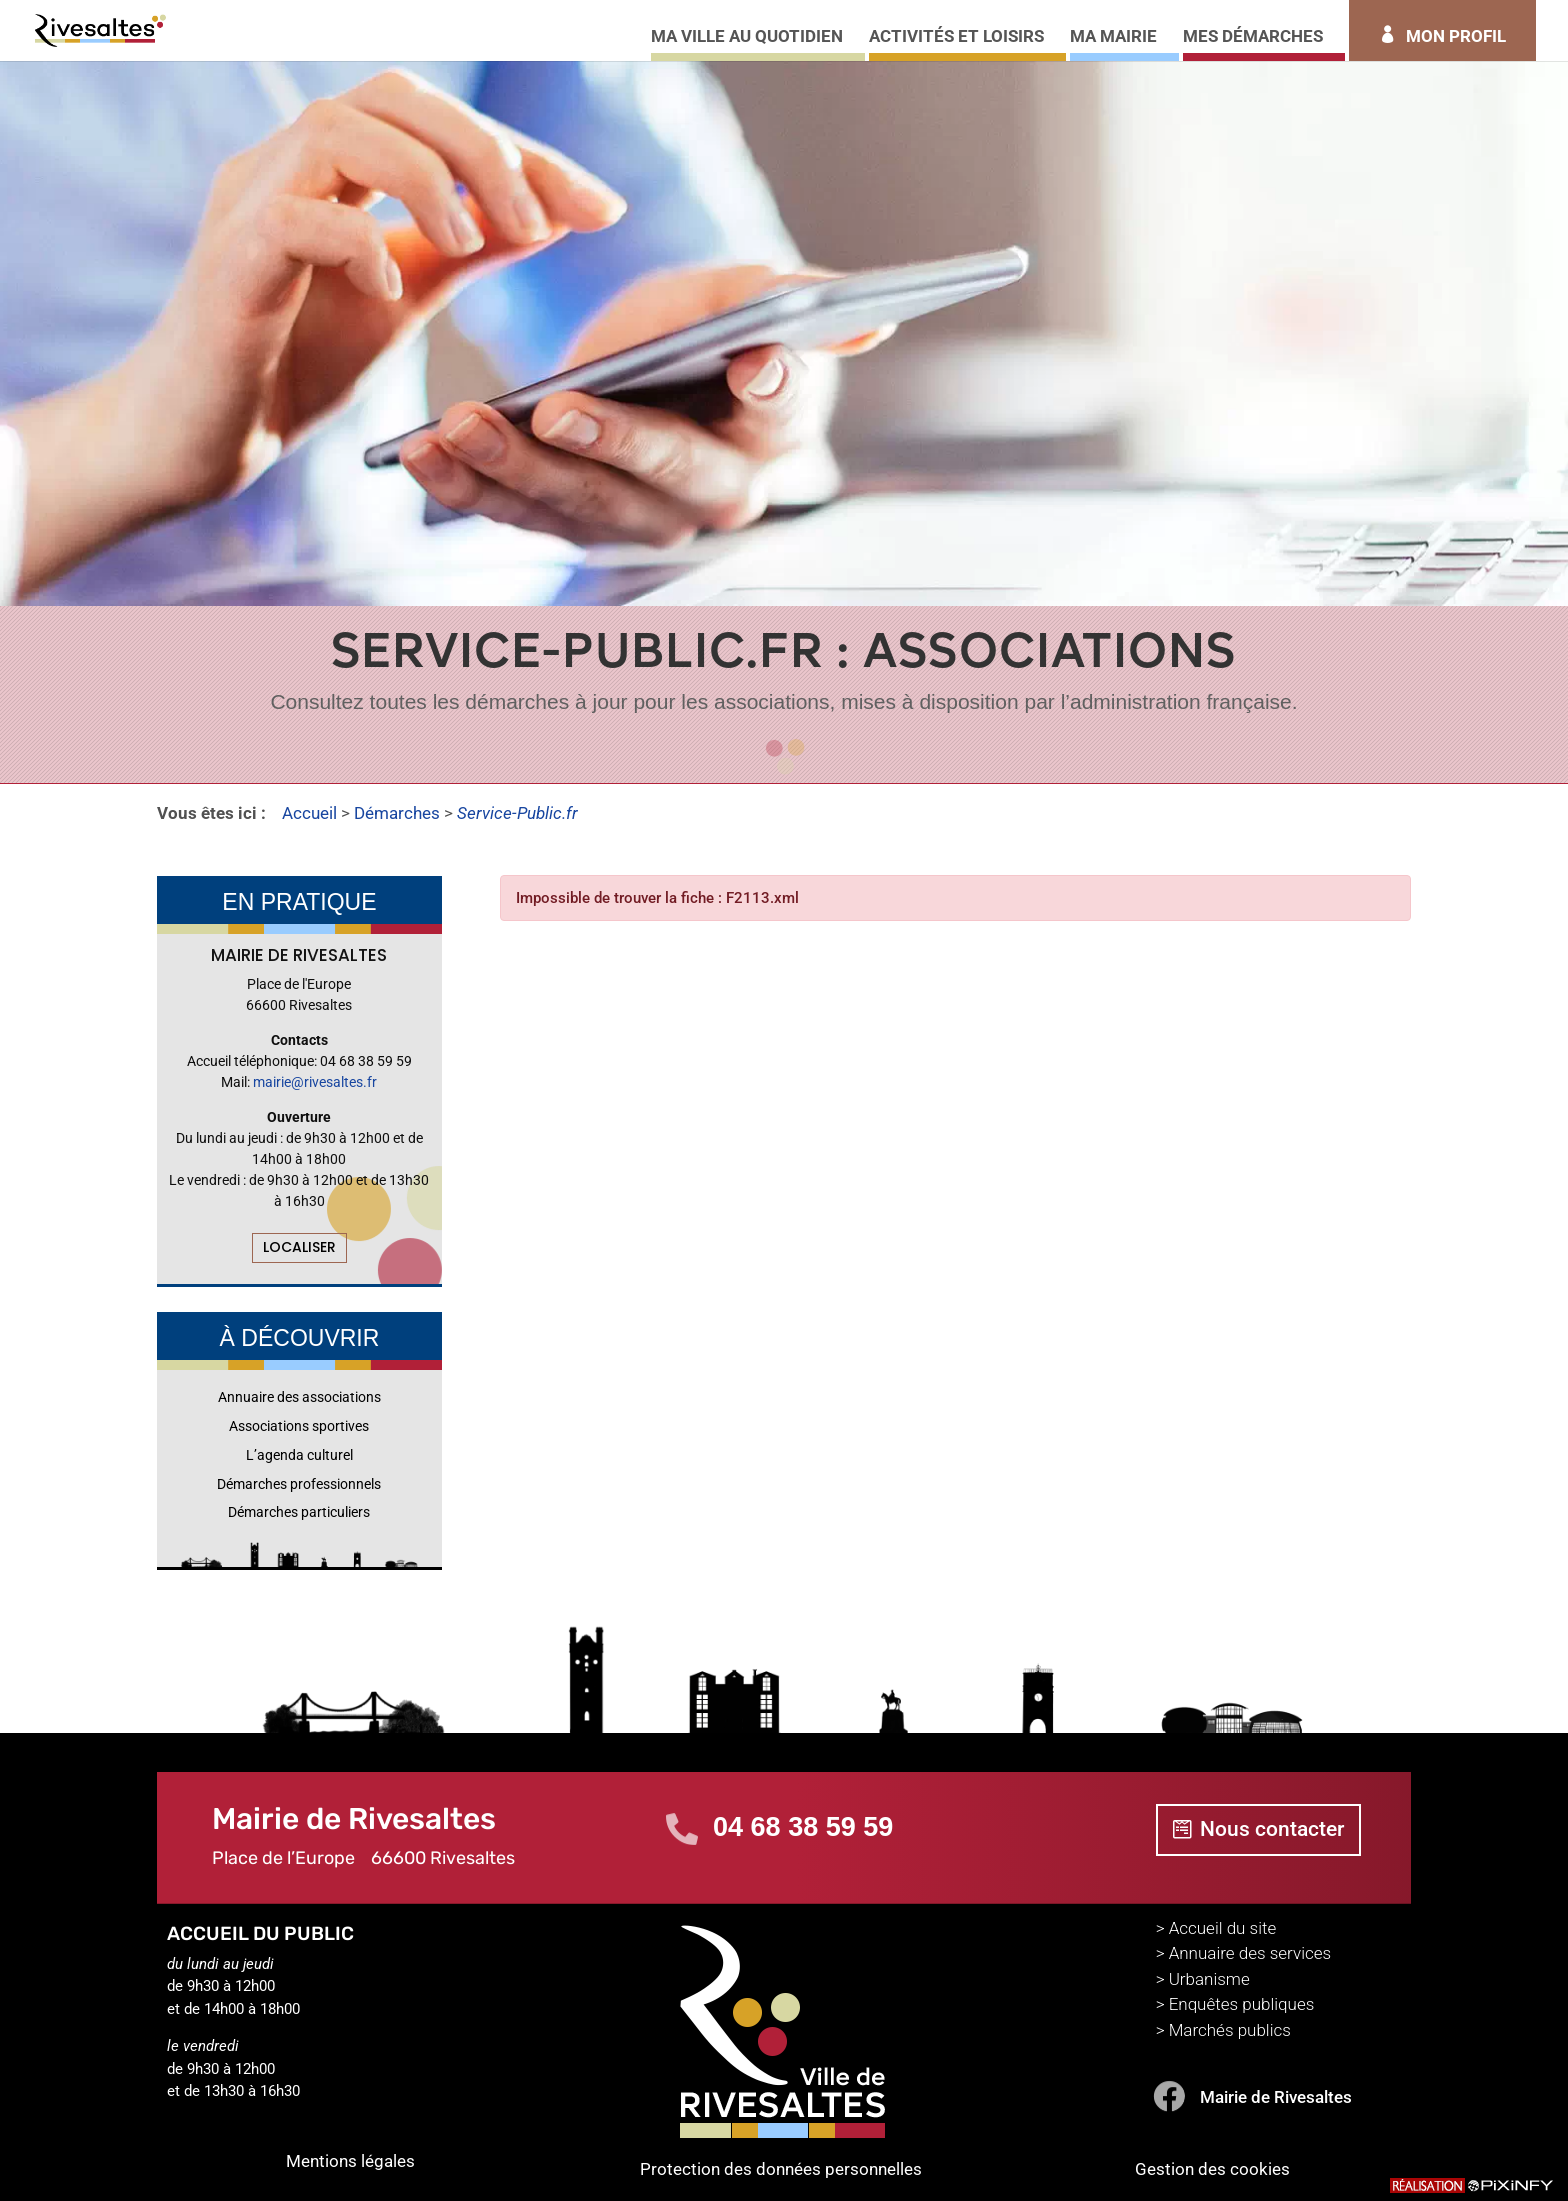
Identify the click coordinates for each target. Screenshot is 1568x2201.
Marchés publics (1230, 2030)
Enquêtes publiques (1242, 2004)
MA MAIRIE (1113, 37)
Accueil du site (1223, 1928)
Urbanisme (1209, 1979)
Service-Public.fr (517, 813)
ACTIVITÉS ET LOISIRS (956, 37)
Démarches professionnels (299, 1484)
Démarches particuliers (299, 1512)
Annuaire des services (1250, 1953)
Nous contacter (1272, 1829)
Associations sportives (299, 1426)
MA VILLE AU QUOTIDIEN (747, 37)
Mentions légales (350, 2161)
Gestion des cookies (1212, 2169)
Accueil (309, 813)
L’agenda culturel (299, 1455)
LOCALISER (299, 1247)
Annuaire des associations (299, 1397)
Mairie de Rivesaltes (1276, 2097)
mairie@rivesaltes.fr (315, 1082)
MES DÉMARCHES (1253, 37)
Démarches (397, 813)
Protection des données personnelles (781, 2169)
